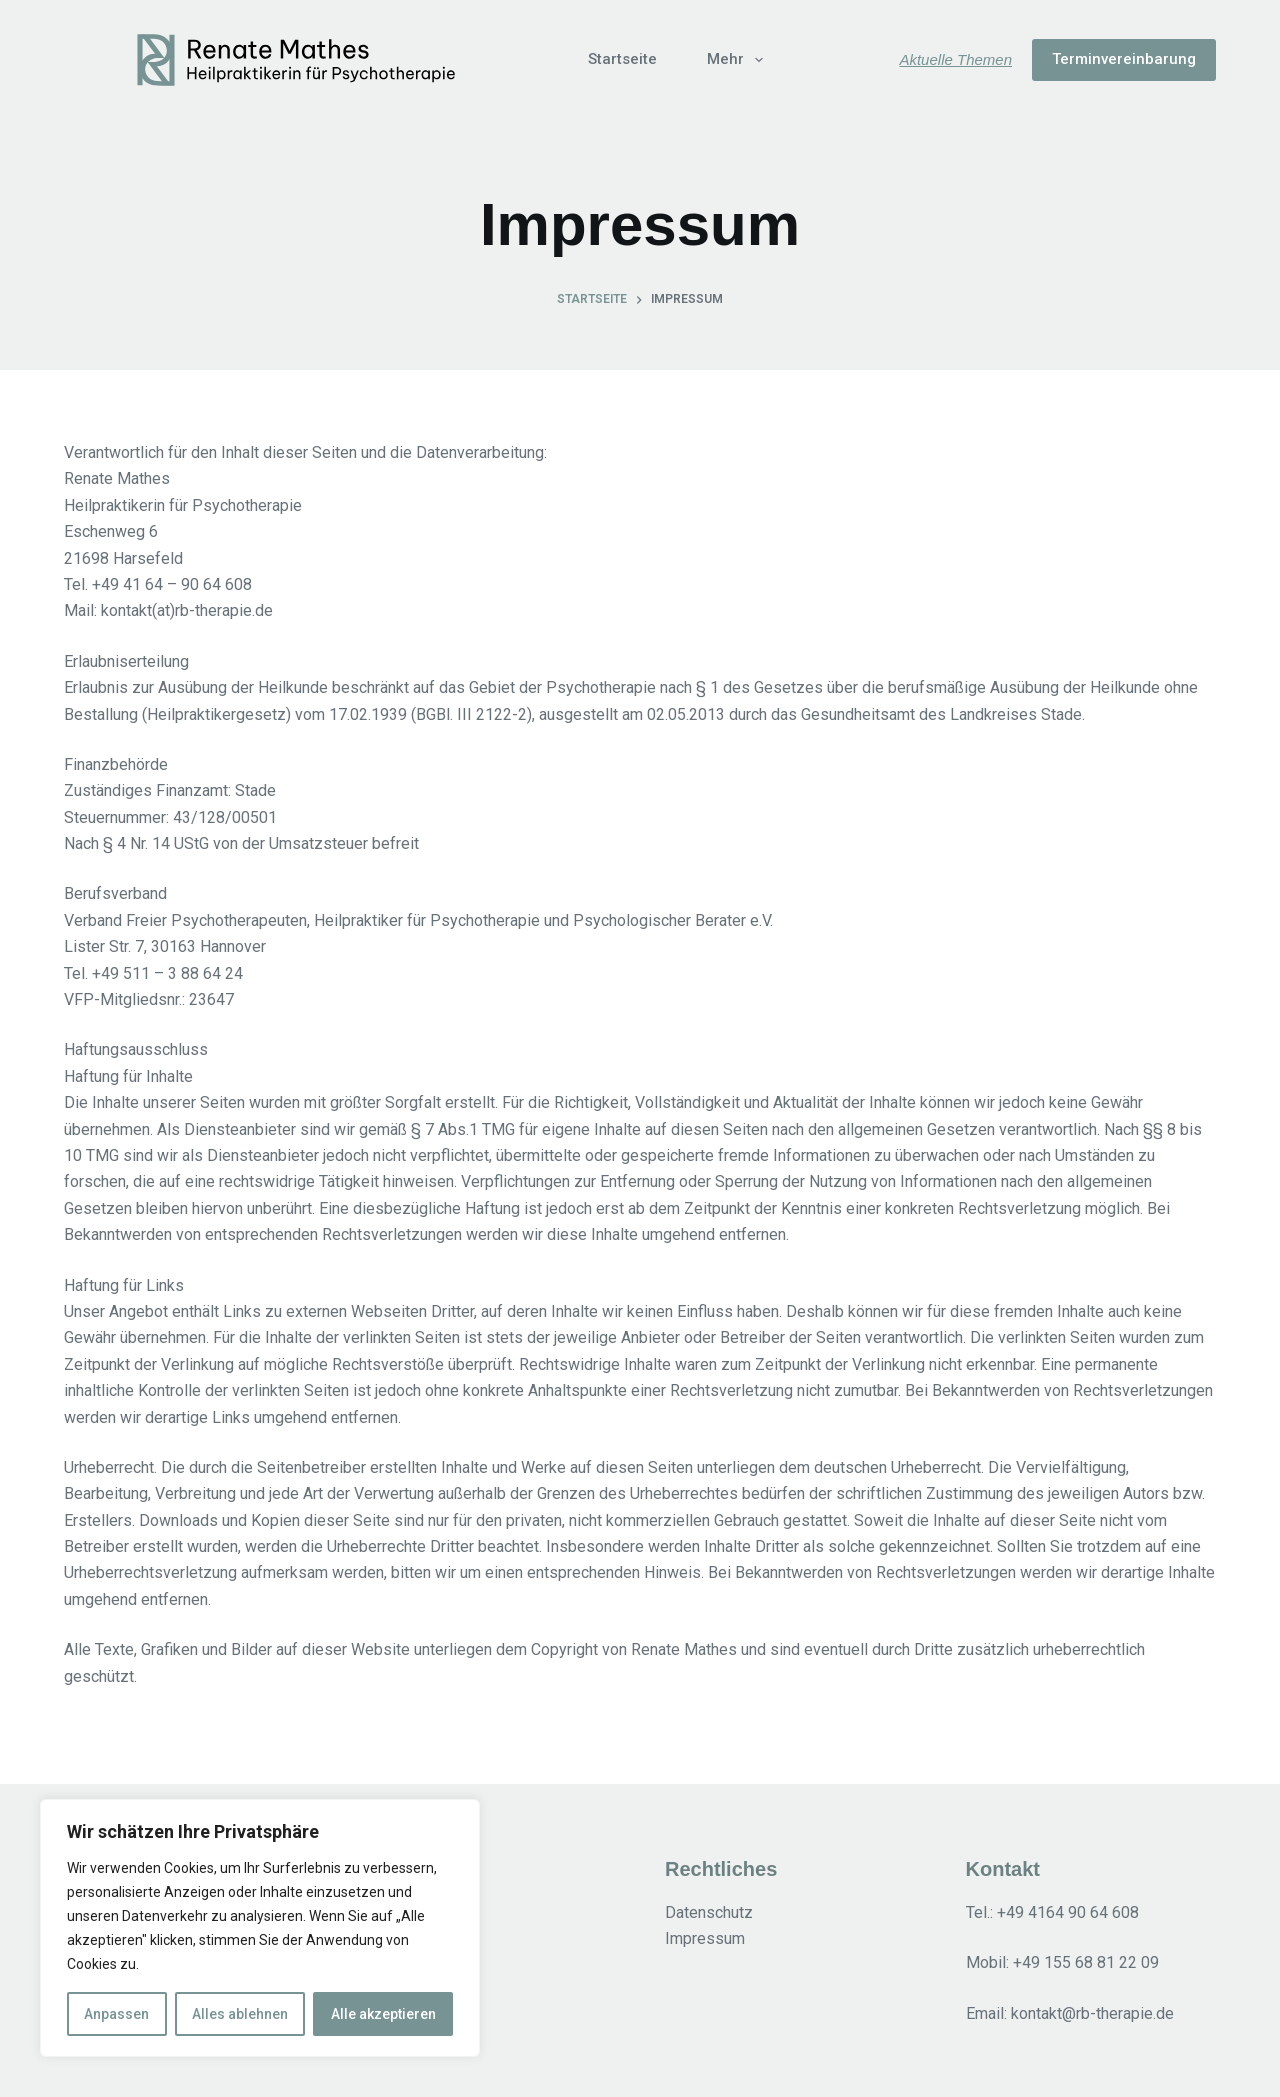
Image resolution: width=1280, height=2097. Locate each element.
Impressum (705, 1938)
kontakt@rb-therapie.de (1092, 2013)
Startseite (622, 59)
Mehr (739, 60)
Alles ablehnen (240, 2014)
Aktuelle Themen (955, 59)
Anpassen (116, 2014)
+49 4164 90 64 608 (1068, 1912)
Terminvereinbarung (1124, 59)
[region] (260, 1928)
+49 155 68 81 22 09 (1086, 1962)
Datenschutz (709, 1912)
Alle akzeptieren (383, 2014)
